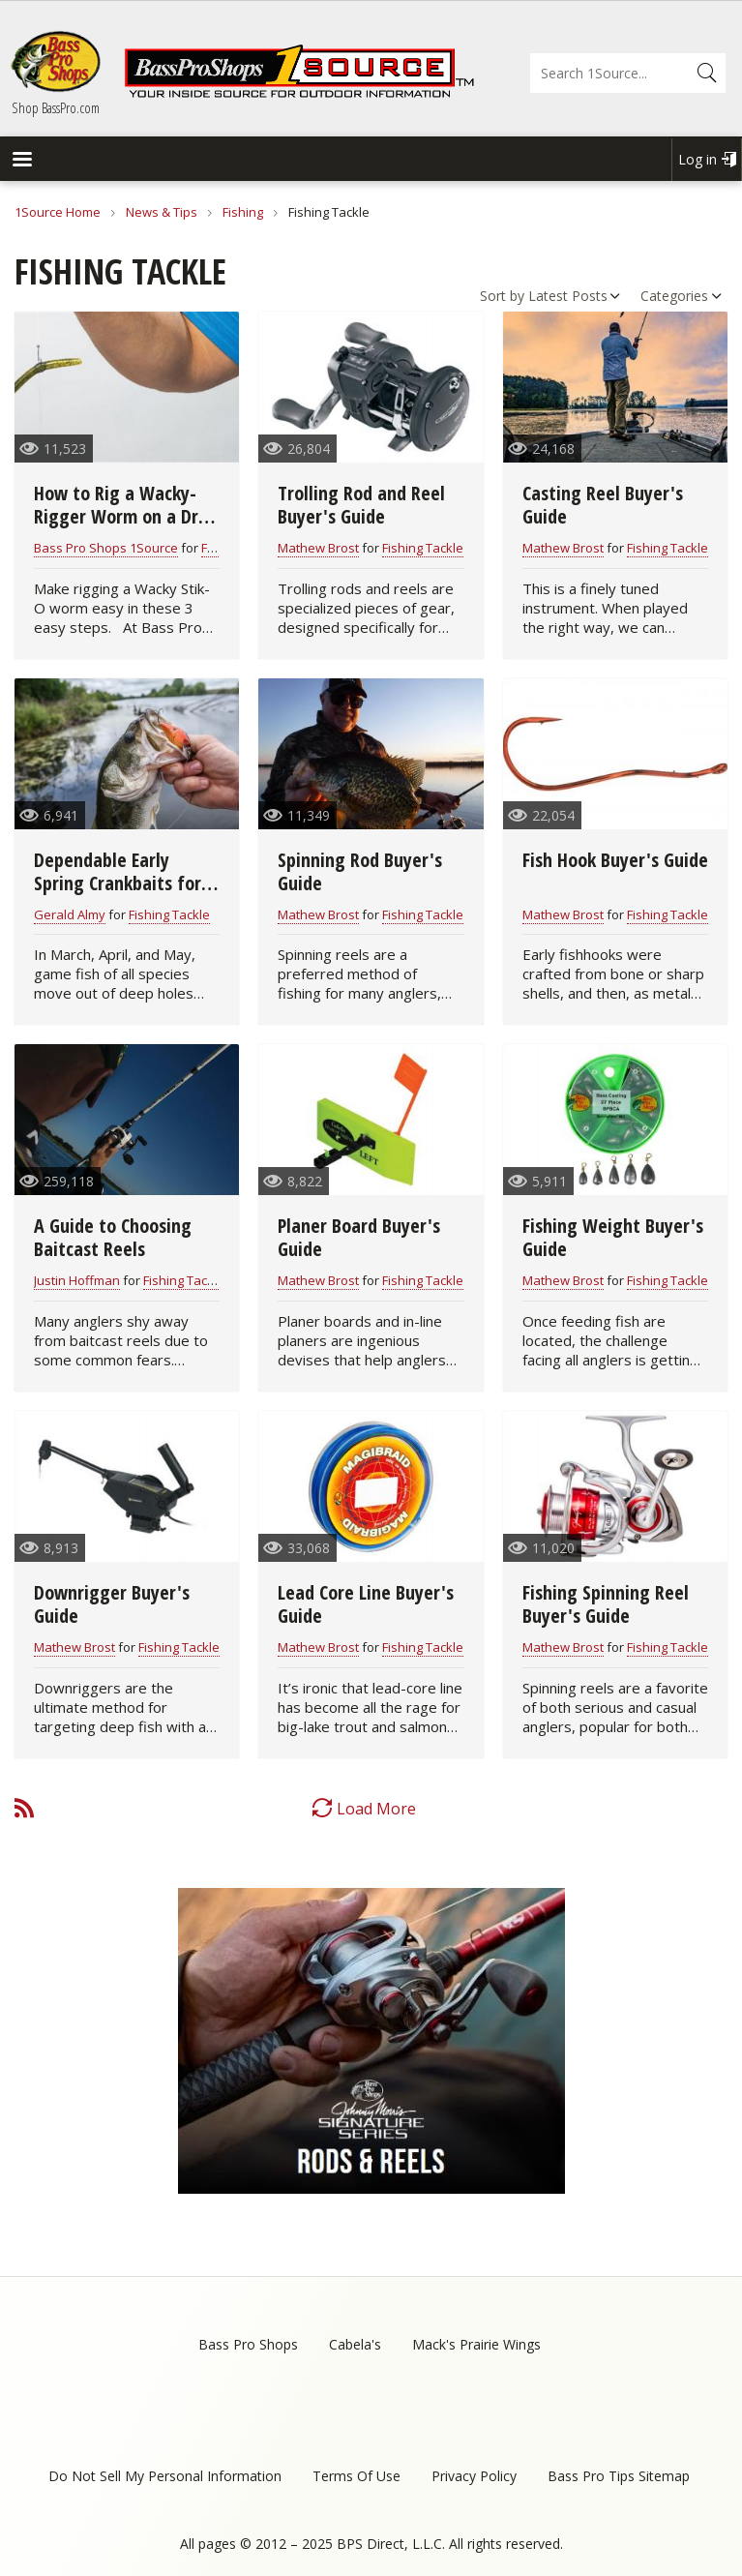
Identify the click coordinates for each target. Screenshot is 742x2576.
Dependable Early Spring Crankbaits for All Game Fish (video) (117, 883)
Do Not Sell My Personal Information (165, 2476)
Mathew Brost (318, 547)
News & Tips (161, 212)
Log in (697, 159)
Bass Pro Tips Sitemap (619, 2476)
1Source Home (58, 212)
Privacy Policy (474, 2476)
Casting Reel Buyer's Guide (602, 504)
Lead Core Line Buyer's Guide (366, 1604)
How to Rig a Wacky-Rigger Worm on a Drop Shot (126, 516)
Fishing (243, 212)
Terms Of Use (356, 2476)
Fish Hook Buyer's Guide (615, 860)
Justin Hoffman (77, 1280)
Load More (376, 1808)
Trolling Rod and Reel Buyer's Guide (361, 504)
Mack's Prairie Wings (476, 2344)
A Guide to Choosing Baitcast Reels (113, 1237)
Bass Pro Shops (248, 2344)
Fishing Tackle (422, 547)
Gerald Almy (69, 914)
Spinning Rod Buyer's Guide (360, 871)
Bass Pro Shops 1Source (106, 547)
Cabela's (355, 2344)
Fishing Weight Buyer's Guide (612, 1237)
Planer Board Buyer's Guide (359, 1237)
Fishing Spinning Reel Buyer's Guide (605, 1604)
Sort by (502, 295)
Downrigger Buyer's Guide (112, 1604)
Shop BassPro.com (56, 107)
